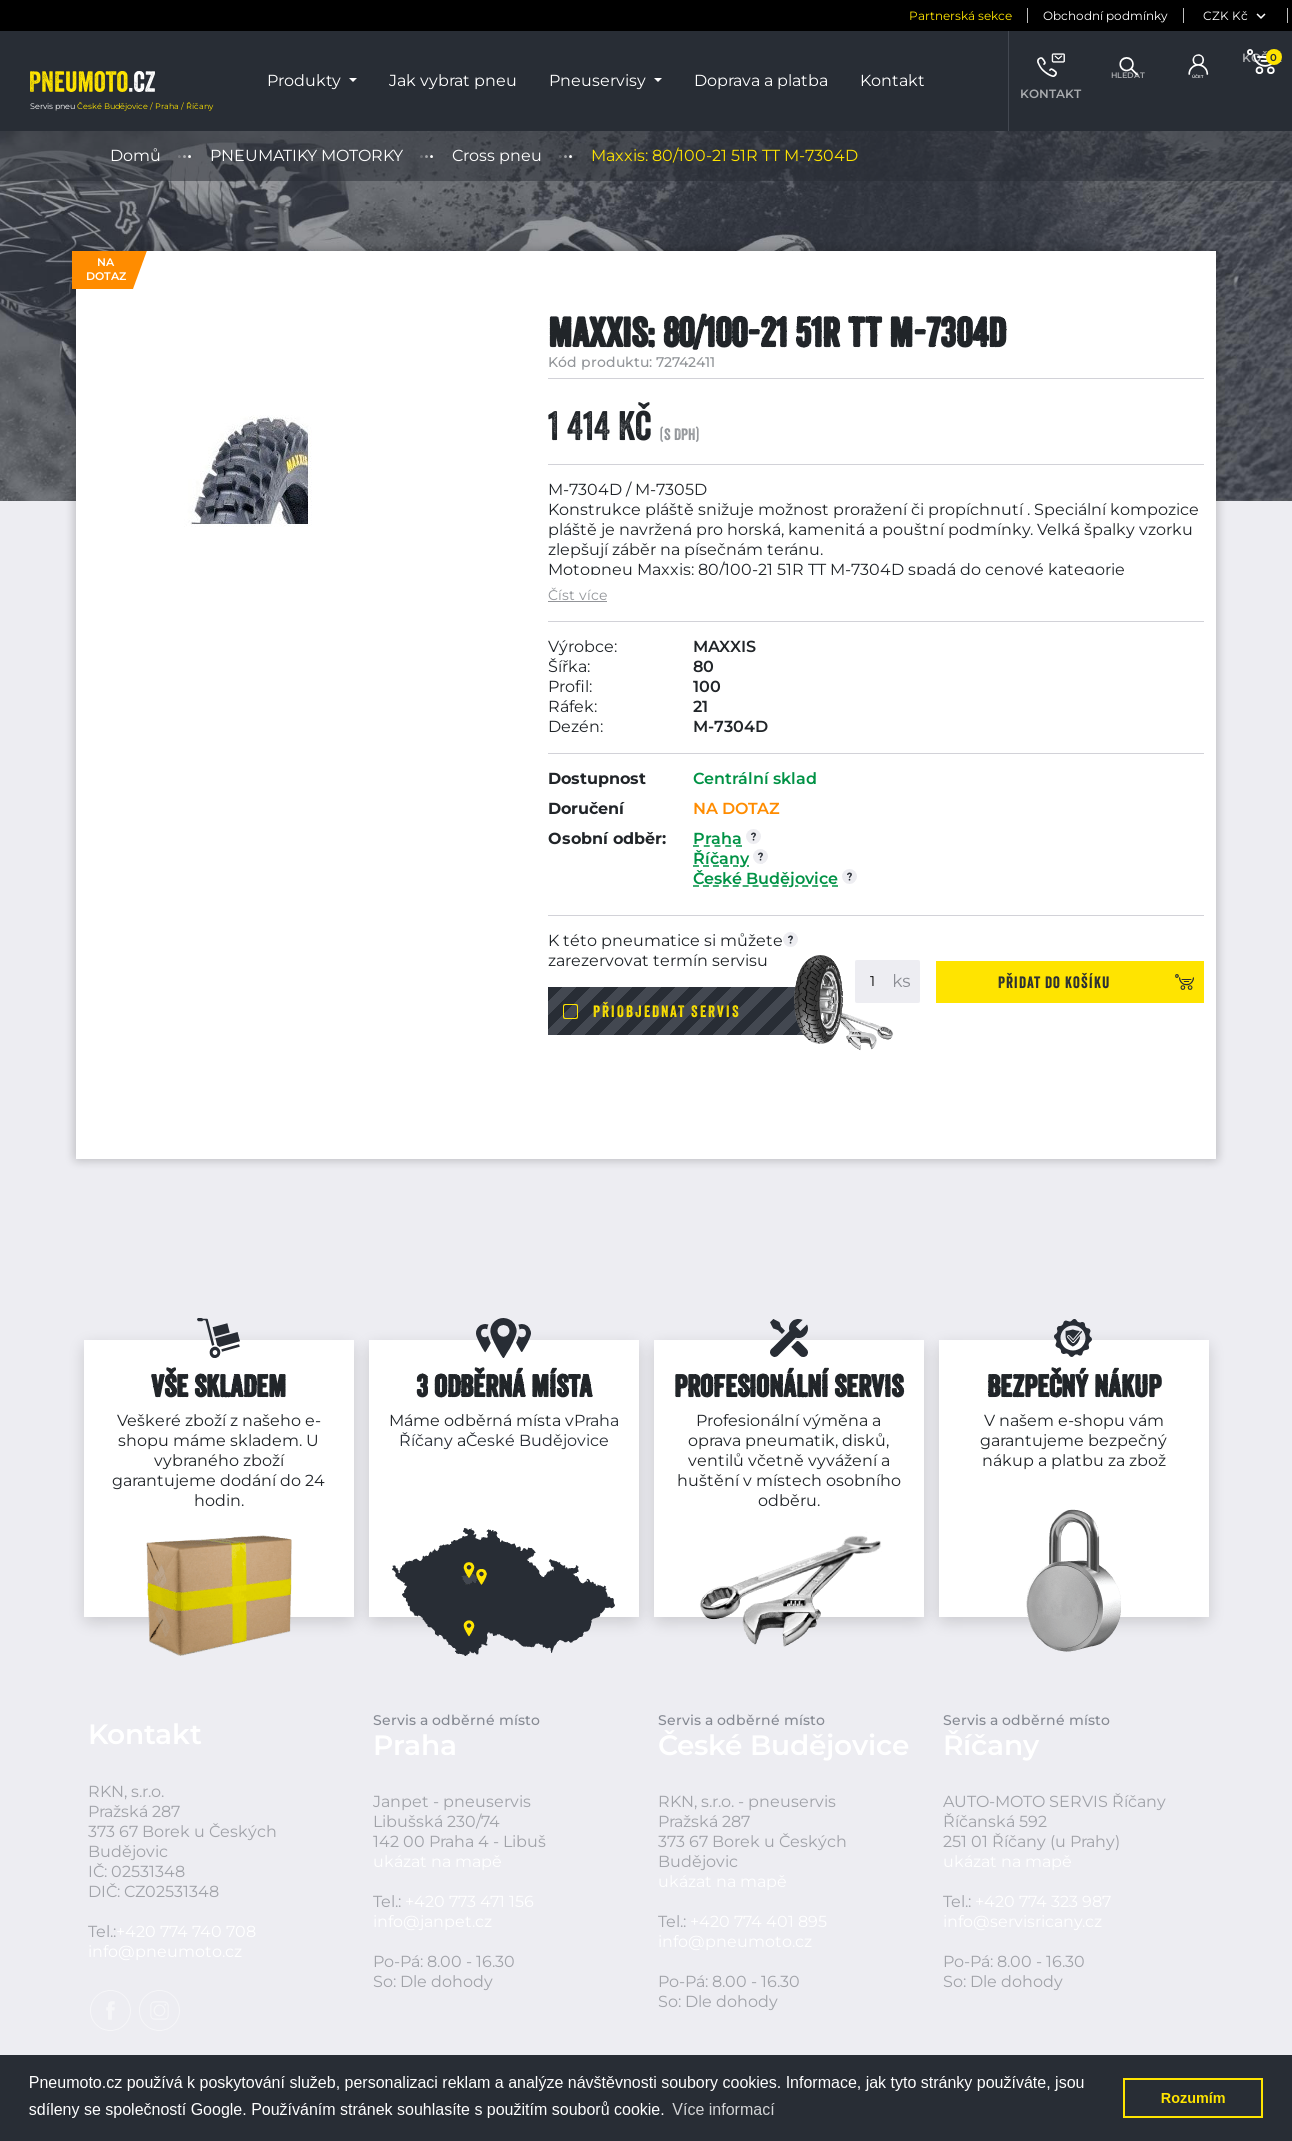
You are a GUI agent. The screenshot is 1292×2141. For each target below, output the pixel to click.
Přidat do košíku (1087, 981)
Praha (596, 1420)
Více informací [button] (723, 2109)
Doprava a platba (761, 80)
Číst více (577, 595)
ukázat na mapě (437, 1881)
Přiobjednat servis (667, 1011)
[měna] (1148, 15)
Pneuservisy (599, 80)
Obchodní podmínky (1016, 15)
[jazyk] (1247, 15)
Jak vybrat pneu (453, 80)
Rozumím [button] (1193, 2098)
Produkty (306, 80)
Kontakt (892, 80)
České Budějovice (537, 1440)
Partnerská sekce (871, 15)
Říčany (426, 1440)
